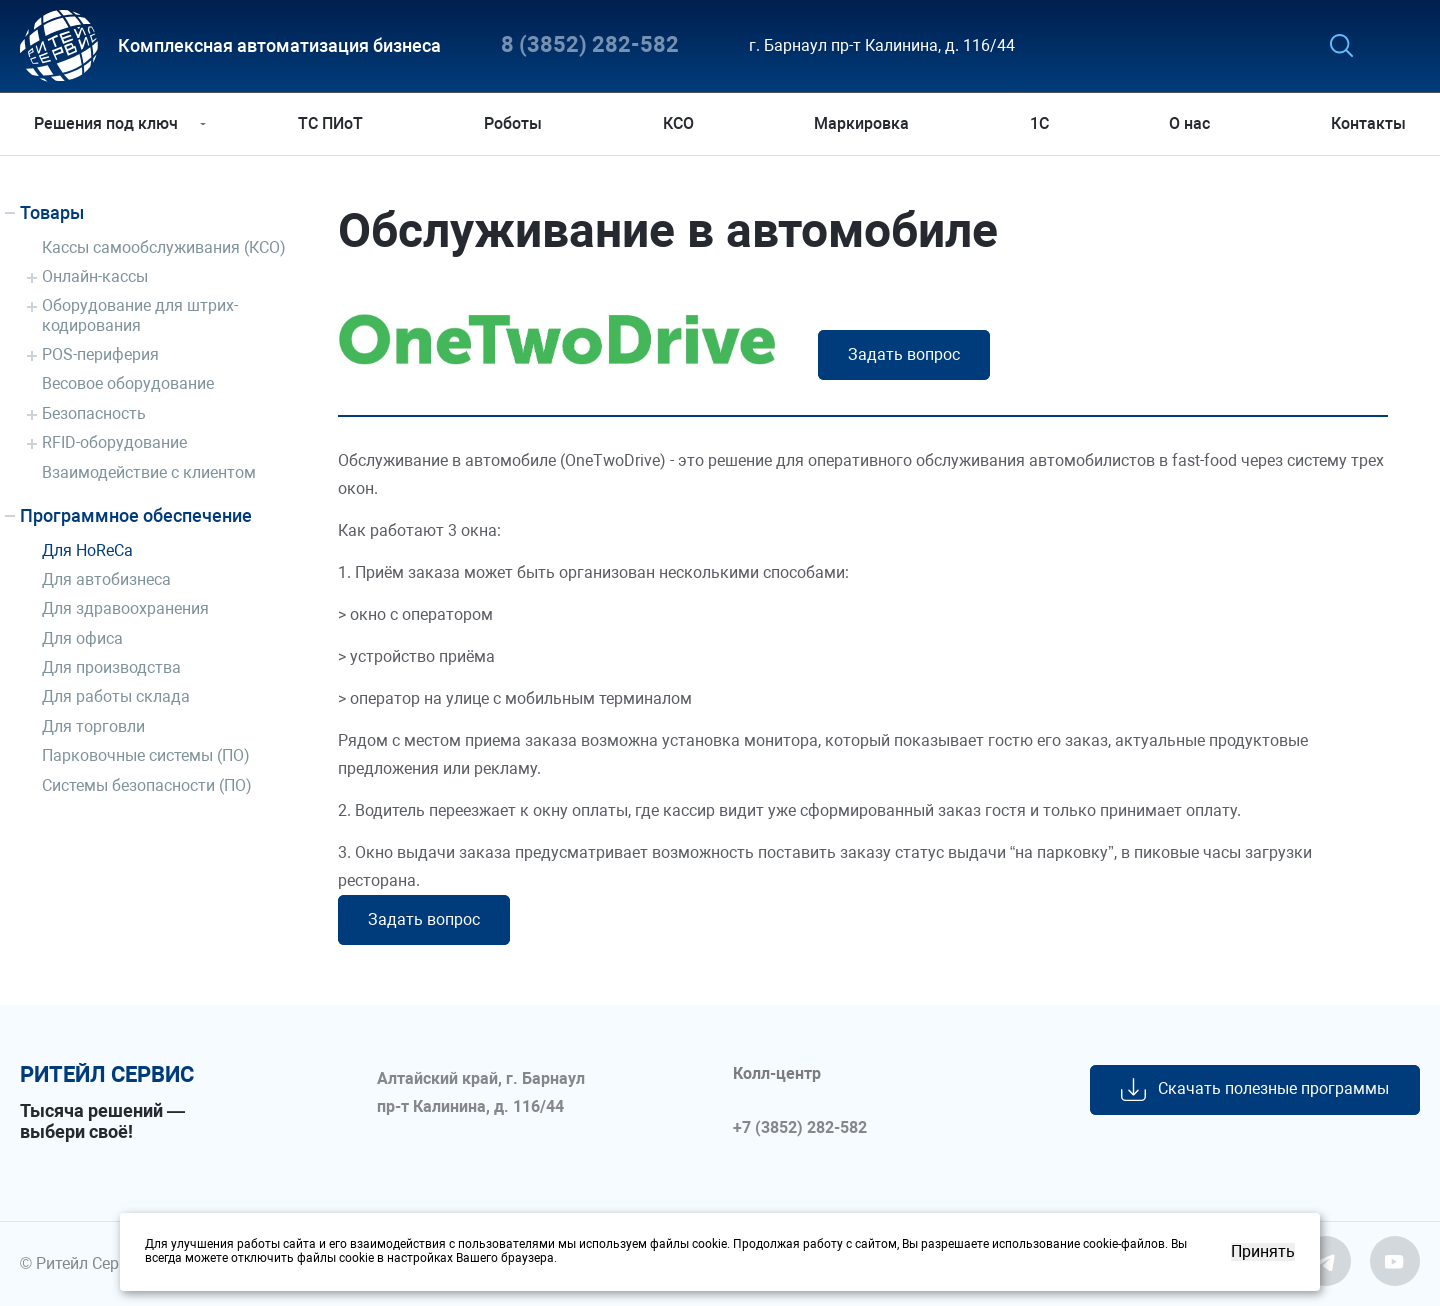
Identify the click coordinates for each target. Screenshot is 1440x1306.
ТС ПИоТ (333, 123)
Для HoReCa (87, 550)
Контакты (1365, 123)
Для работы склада (116, 696)
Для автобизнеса (106, 579)
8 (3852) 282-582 (590, 45)
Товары (52, 212)
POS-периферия (100, 354)
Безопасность (94, 413)
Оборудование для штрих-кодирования (140, 315)
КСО (678, 123)
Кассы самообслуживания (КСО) (164, 247)
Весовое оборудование (128, 383)
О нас (1187, 123)
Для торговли (93, 726)
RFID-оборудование (114, 442)
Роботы (514, 123)
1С (1038, 123)
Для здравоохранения (125, 608)
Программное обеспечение (136, 515)
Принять (1263, 1252)
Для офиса (82, 638)
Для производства (111, 667)
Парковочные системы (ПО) (146, 755)
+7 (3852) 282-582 (800, 1128)
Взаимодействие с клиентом (149, 472)
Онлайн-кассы (95, 276)
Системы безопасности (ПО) (147, 785)
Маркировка (861, 123)
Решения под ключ (109, 123)
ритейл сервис (107, 1075)
